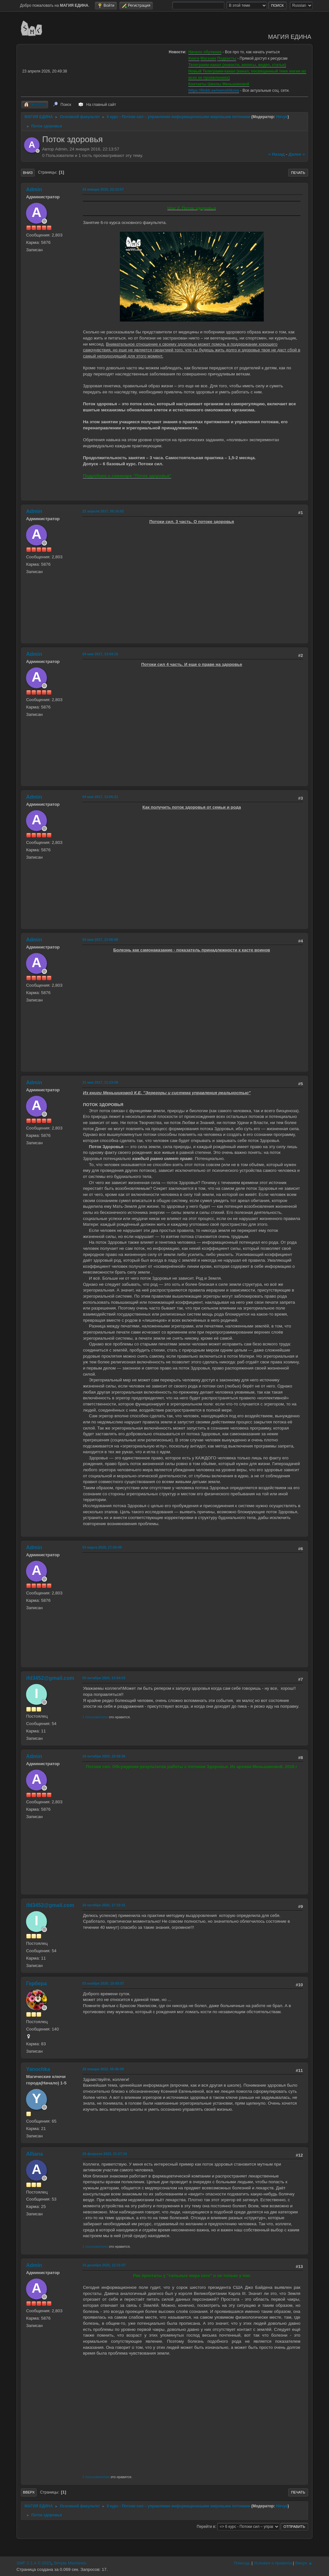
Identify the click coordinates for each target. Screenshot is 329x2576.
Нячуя (282, 117)
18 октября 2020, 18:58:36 (103, 1756)
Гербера (36, 1983)
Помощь (242, 2563)
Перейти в (206, 2526)
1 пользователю (95, 1717)
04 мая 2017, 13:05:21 (100, 797)
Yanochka (38, 2069)
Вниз (27, 173)
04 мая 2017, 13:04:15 (100, 654)
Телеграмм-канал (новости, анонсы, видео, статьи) (237, 65)
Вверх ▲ (304, 2563)
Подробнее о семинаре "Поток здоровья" (127, 475)
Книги (193, 58)
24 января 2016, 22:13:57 (103, 189)
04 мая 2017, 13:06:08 (100, 939)
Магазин (208, 58)
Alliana (34, 2154)
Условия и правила (273, 2563)
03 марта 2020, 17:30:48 (102, 1547)
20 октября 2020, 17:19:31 (103, 1905)
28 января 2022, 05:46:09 (103, 2069)
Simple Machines (70, 2563)
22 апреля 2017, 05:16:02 (103, 511)
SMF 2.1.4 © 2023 (33, 2563)
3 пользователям (96, 2477)
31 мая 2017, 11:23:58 (100, 1082)
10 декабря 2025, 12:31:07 (104, 2265)
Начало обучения (204, 52)
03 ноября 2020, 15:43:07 (103, 1983)
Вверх (29, 2492)
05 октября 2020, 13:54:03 (103, 1678)
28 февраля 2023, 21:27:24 (104, 2154)
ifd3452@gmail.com (50, 1678)
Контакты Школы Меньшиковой (218, 84)
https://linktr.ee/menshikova (213, 90)
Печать (298, 173)
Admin (34, 189)
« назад (276, 154)
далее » (297, 154)
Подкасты (226, 58)
